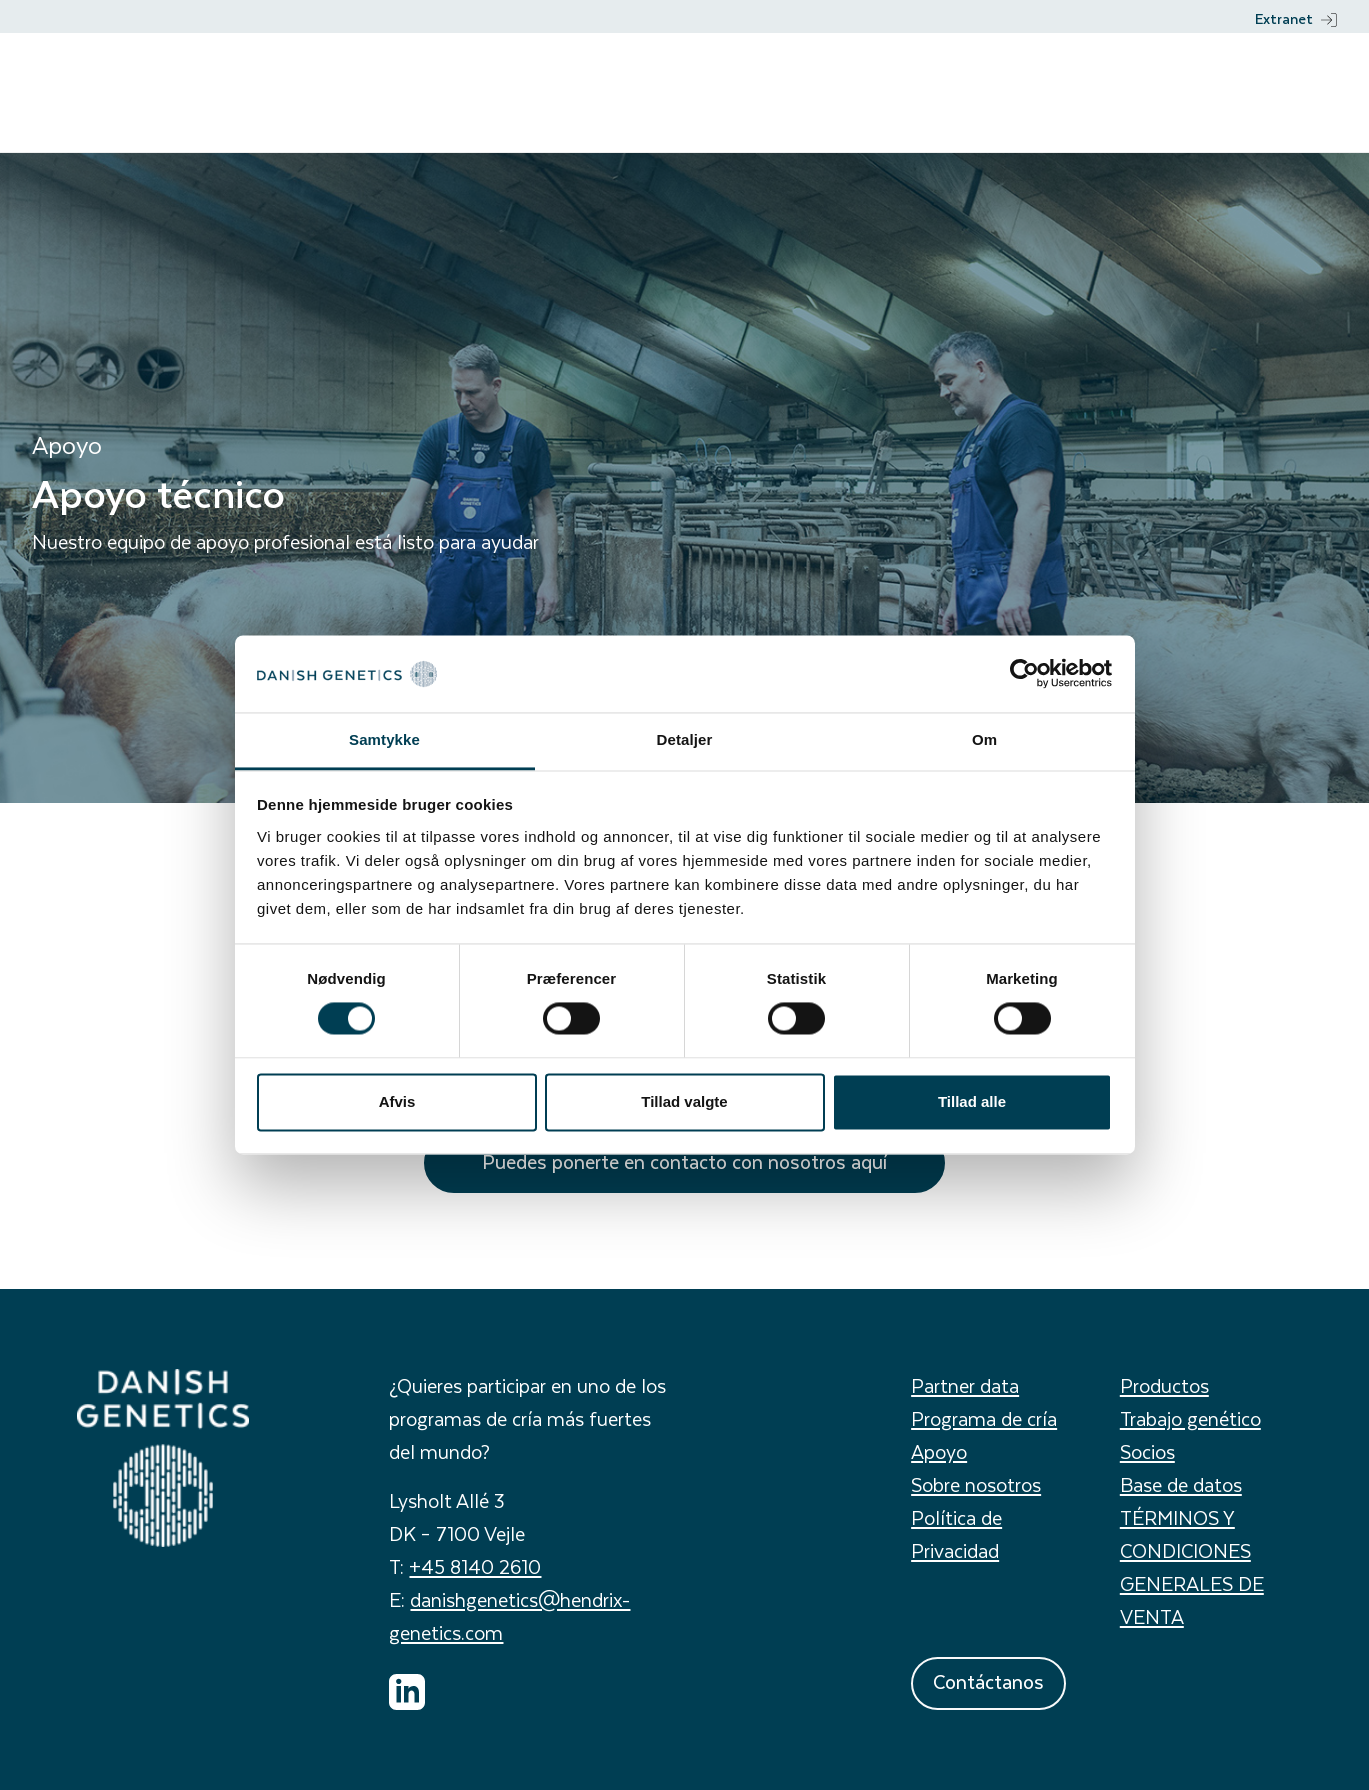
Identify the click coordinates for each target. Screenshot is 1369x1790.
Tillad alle (972, 1101)
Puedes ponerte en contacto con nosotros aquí (684, 1161)
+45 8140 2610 (475, 1566)
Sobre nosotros (976, 1484)
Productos (1164, 1385)
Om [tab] (984, 739)
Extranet (1296, 18)
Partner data (965, 1385)
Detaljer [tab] (685, 739)
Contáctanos (988, 1681)
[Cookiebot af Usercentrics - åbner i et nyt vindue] (1024, 674)
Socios (1147, 1451)
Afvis (397, 1101)
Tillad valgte (684, 1101)
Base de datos (1181, 1484)
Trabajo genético (1190, 1418)
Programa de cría (984, 1418)
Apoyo (939, 1451)
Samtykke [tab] (384, 739)
